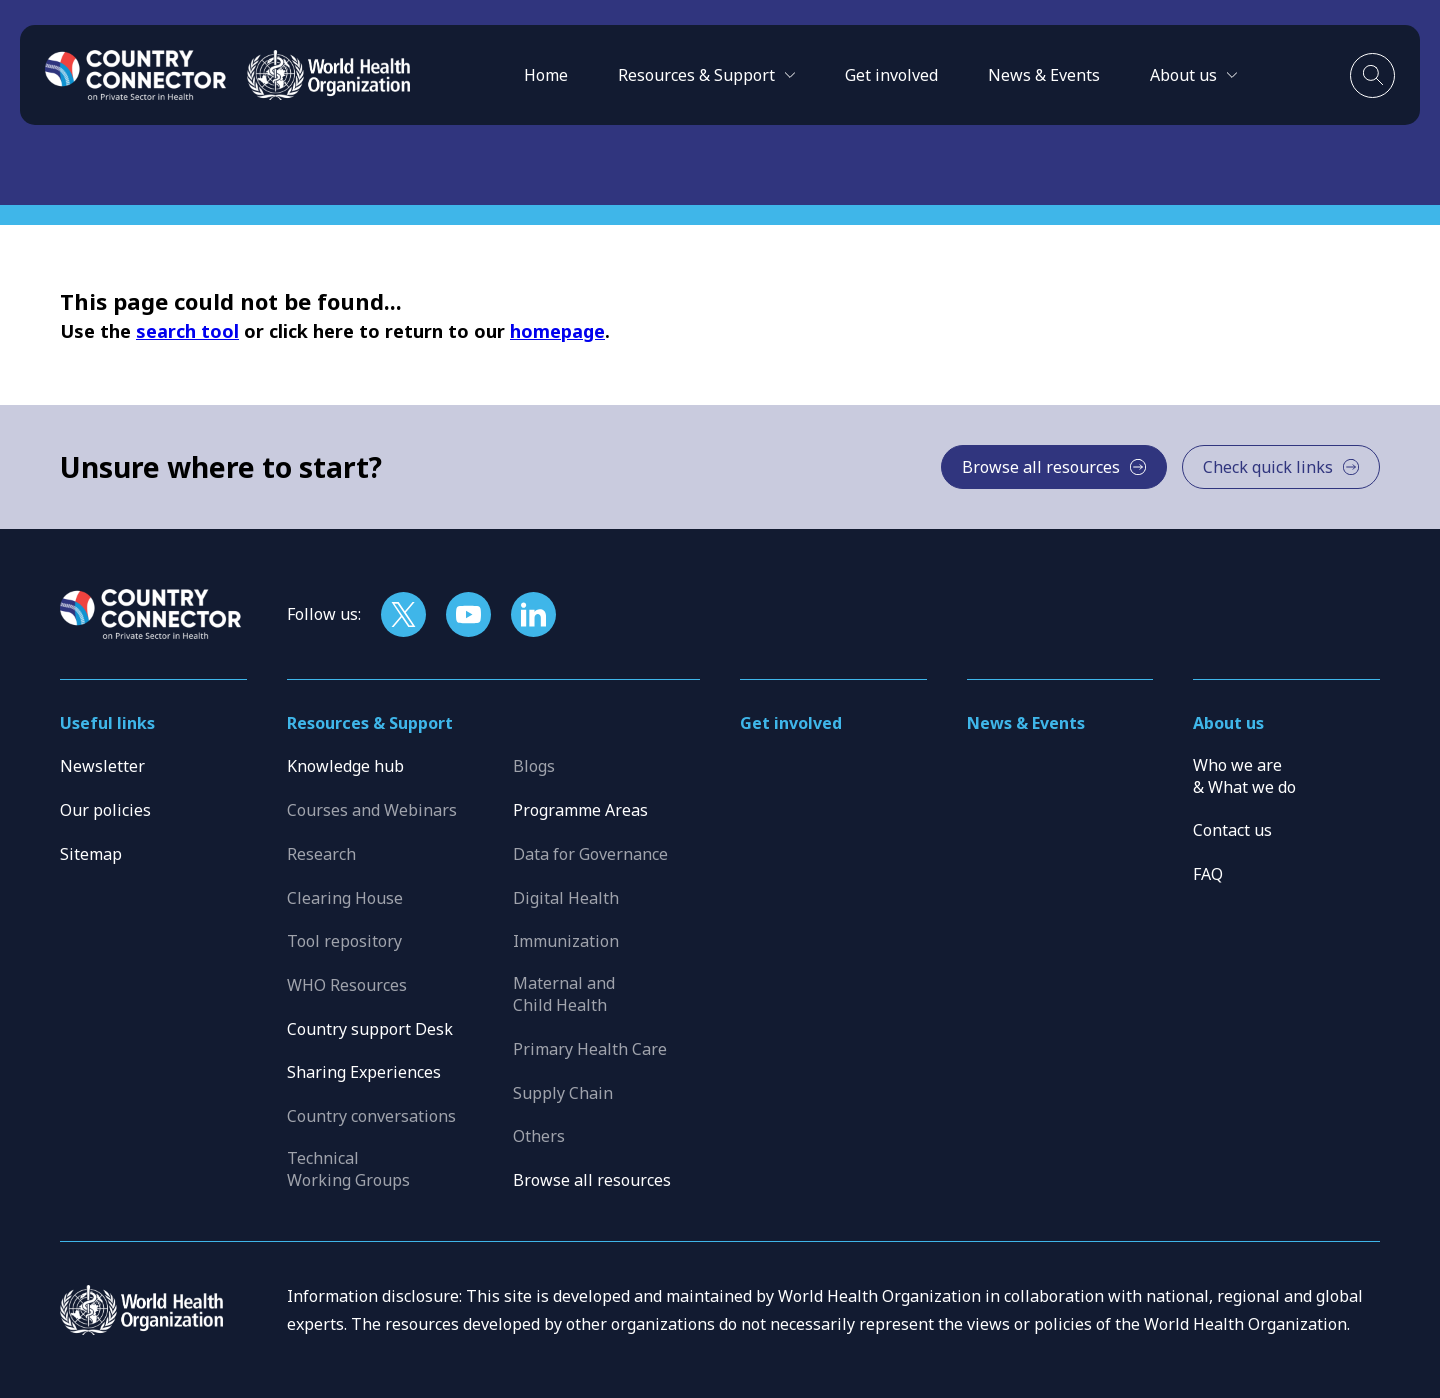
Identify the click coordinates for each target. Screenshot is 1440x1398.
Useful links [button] (107, 723)
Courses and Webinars (372, 810)
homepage (557, 331)
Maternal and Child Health (564, 994)
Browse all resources (592, 1180)
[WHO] (328, 75)
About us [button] (1228, 723)
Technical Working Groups (348, 1169)
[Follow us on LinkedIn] (533, 614)
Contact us (1232, 830)
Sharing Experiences (364, 1072)
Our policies (105, 810)
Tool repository (344, 941)
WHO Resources (347, 985)
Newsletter (102, 766)
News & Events (1044, 75)
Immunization (566, 941)
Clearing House (345, 898)
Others (539, 1136)
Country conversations (371, 1116)
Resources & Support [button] (370, 723)
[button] (706, 75)
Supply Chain (563, 1093)
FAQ (1208, 874)
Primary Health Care (590, 1049)
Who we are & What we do (1244, 776)
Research (321, 854)
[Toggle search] (1372, 75)
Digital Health (566, 898)
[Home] (136, 75)
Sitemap (91, 854)
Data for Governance (590, 854)
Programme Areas (580, 810)
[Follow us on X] (403, 614)
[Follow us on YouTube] (468, 614)
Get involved (891, 75)
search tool (187, 331)
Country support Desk (370, 1029)
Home (546, 75)
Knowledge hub (345, 766)
